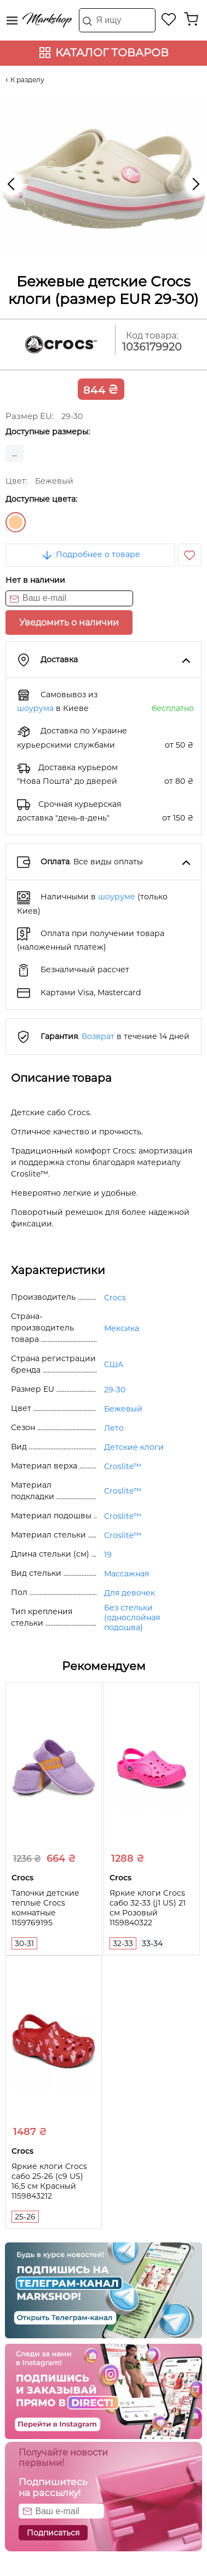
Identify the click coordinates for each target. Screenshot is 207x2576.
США (113, 1364)
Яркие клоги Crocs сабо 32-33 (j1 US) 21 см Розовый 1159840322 (148, 1907)
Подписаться (53, 2533)
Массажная (126, 1574)
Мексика (121, 1328)
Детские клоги (134, 1447)
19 (108, 1554)
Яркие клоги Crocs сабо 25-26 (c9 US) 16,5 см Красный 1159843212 (49, 2181)
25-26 (25, 2217)
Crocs (115, 1298)
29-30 (114, 1390)
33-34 (152, 1943)
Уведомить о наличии (69, 622)
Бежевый (15, 522)
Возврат (98, 1036)
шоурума (35, 708)
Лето (114, 1428)
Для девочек (129, 1593)
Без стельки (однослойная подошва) (132, 1617)
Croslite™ (122, 1466)
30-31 (24, 1943)
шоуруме (116, 897)
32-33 (123, 1943)
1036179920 (152, 347)
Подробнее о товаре (90, 554)
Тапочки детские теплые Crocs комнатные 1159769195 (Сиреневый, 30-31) (50, 1912)
